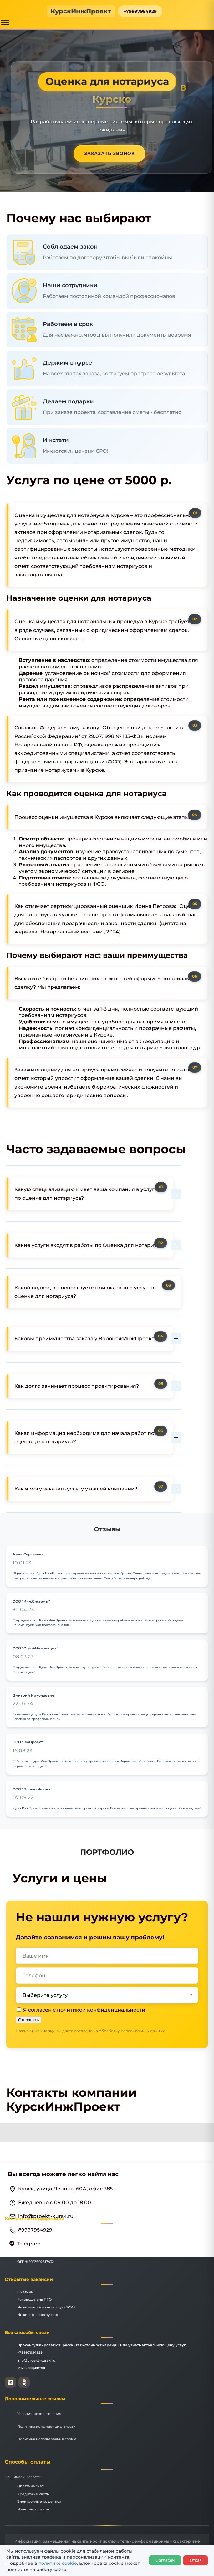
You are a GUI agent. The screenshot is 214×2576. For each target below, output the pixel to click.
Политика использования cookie (46, 2439)
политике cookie (57, 2563)
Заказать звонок (109, 153)
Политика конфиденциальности (46, 2426)
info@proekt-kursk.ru (36, 2360)
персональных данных (143, 2030)
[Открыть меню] (5, 22)
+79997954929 (140, 11)
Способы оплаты (28, 2462)
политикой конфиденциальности (101, 2010)
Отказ (195, 2560)
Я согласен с (81, 2010)
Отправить (28, 2019)
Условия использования (39, 2413)
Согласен (165, 2560)
